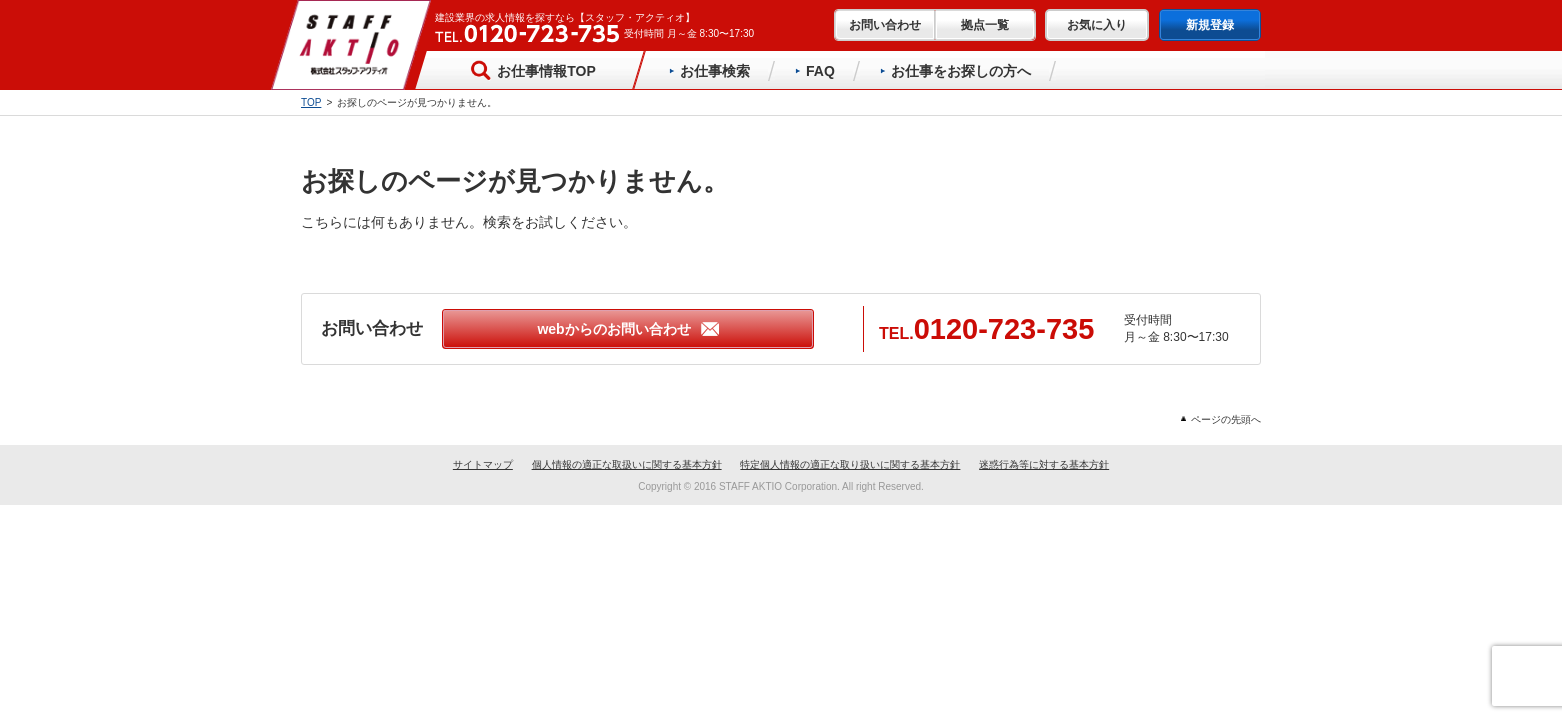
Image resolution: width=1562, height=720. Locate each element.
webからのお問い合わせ (627, 329)
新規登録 (1210, 25)
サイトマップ (483, 464)
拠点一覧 (985, 25)
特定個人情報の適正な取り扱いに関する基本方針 (850, 464)
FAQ (815, 71)
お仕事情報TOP (532, 70)
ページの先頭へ (1221, 419)
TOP (311, 102)
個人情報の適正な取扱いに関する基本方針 (627, 464)
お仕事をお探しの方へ (955, 71)
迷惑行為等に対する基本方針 (1044, 464)
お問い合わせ (885, 25)
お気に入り (1097, 25)
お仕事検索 (709, 71)
